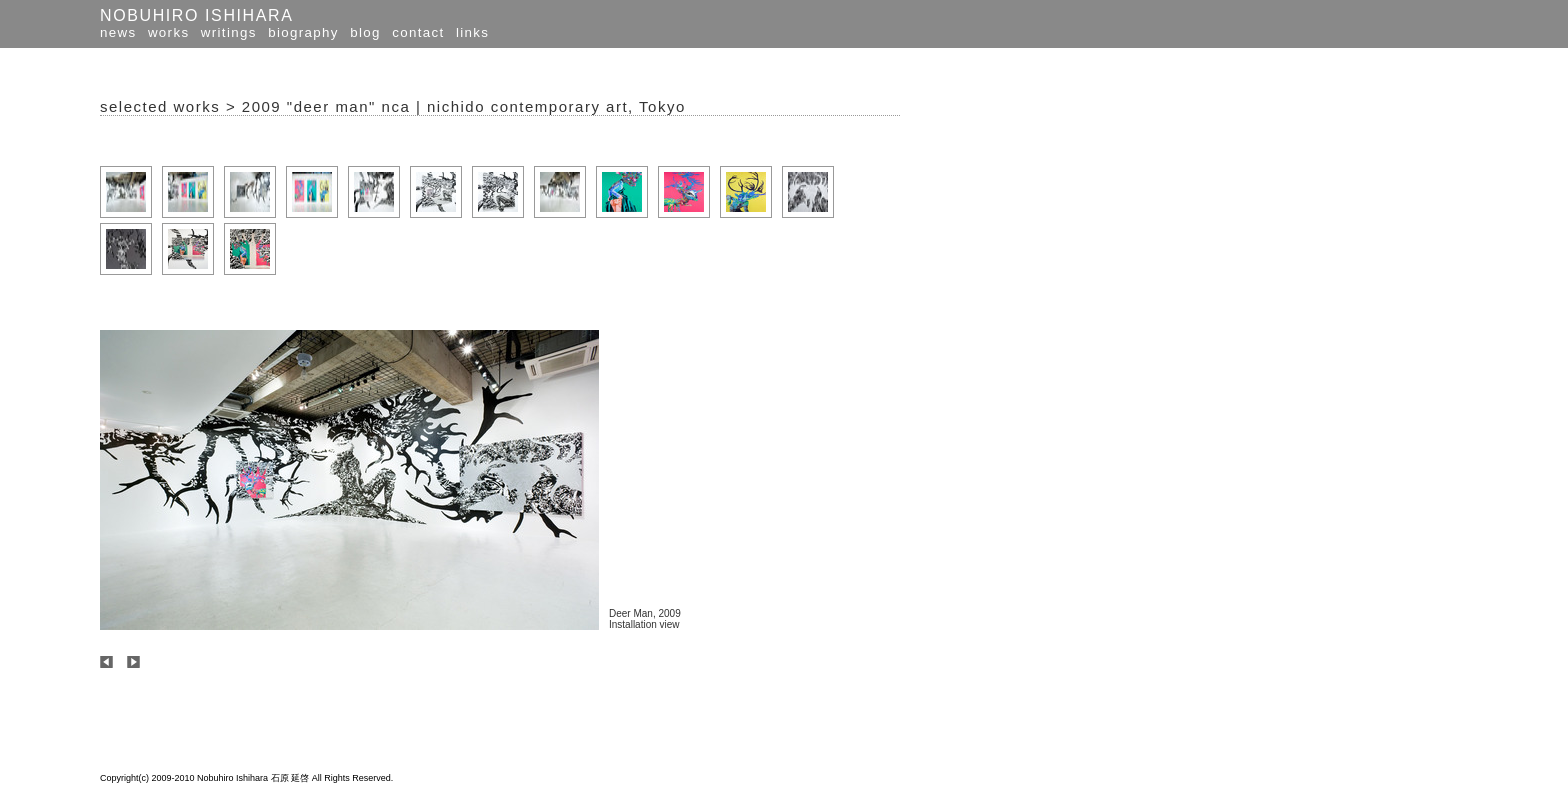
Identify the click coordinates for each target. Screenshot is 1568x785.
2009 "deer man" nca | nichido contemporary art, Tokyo (464, 106)
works (168, 32)
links (472, 32)
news (118, 32)
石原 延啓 (290, 778)
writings (229, 32)
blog (365, 32)
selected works (160, 106)
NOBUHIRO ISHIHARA (196, 15)
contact (418, 32)
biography (303, 32)
